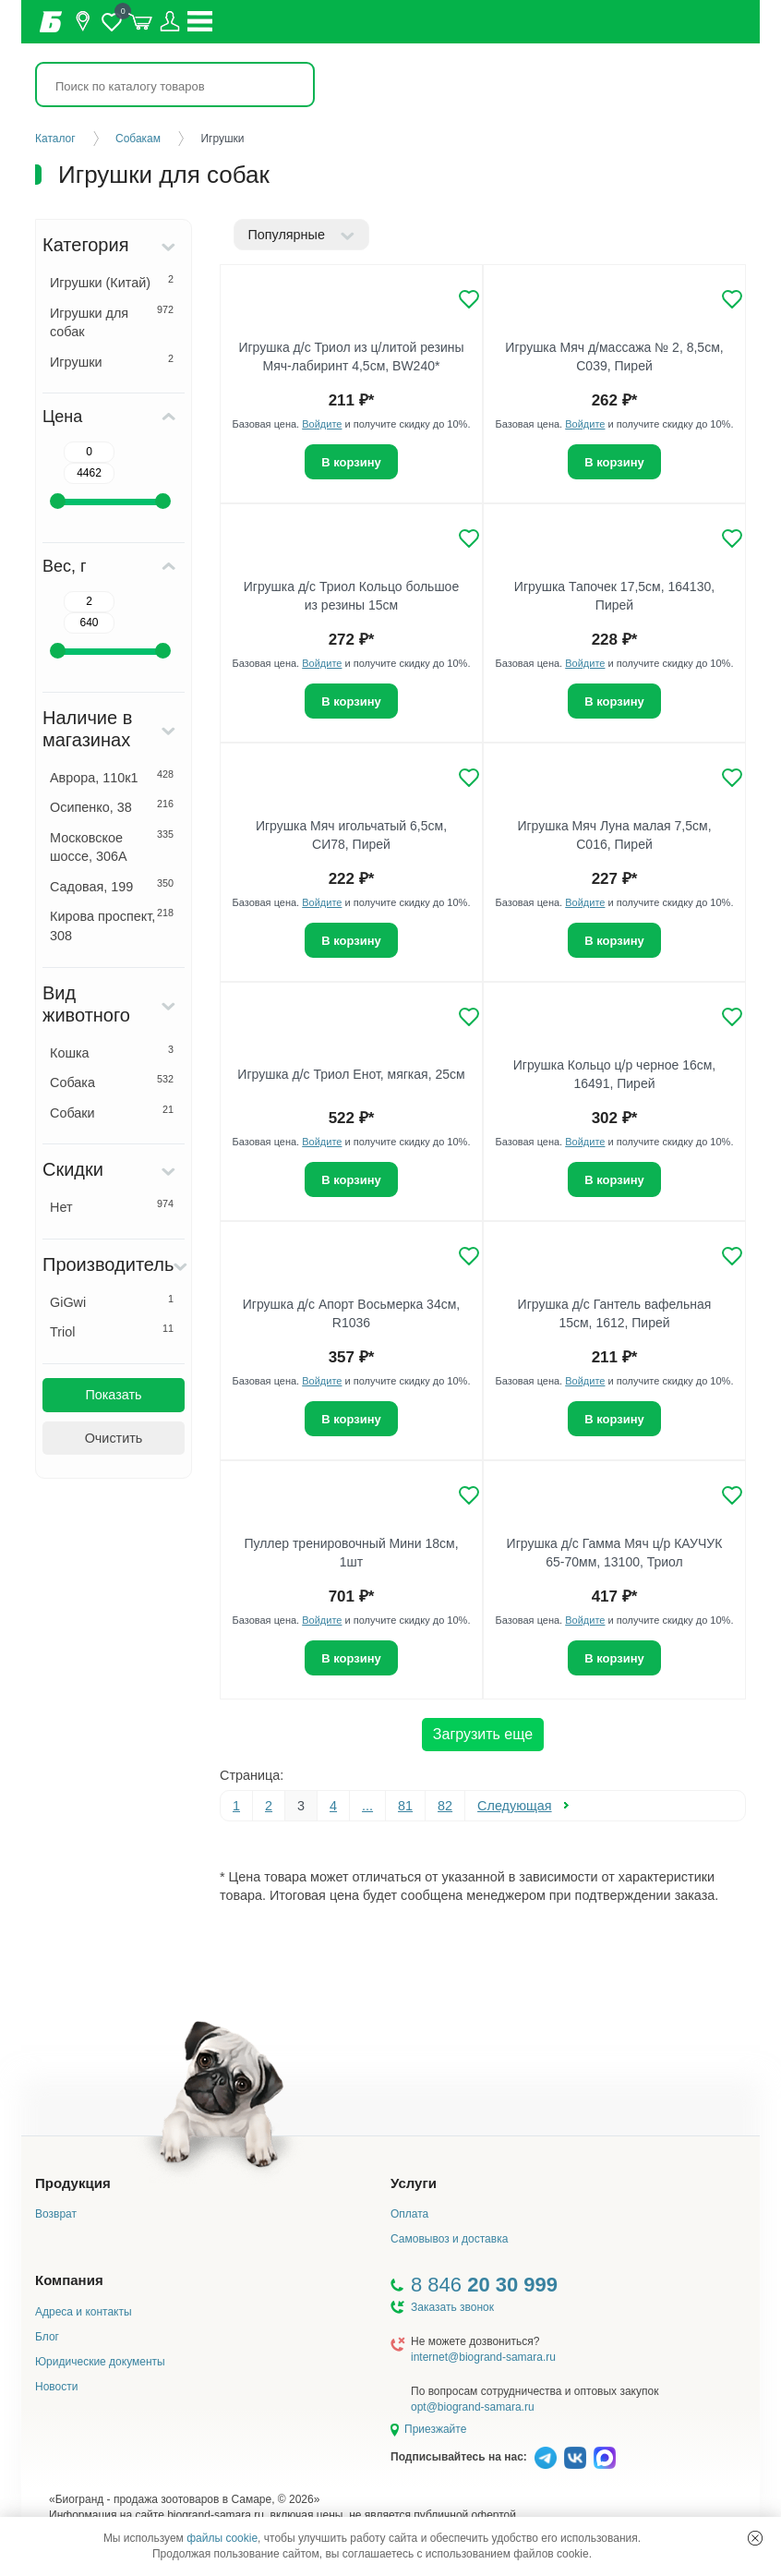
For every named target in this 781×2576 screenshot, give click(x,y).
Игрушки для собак (112, 322)
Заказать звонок (452, 2307)
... (367, 1805)
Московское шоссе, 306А (112, 846)
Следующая (514, 1805)
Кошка (112, 1052)
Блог (47, 2336)
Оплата (409, 2213)
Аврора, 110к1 (112, 776)
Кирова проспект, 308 (112, 925)
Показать (113, 1394)
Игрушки (112, 361)
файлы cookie (222, 2538)
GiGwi (112, 1301)
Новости (56, 2386)
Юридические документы (100, 2361)
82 (445, 1805)
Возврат (56, 2213)
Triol (112, 1331)
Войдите (322, 423)
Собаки (112, 1112)
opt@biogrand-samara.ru (473, 2407)
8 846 (484, 2284)
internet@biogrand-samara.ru (483, 2357)
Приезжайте (435, 2429)
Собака (112, 1081)
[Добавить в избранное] (469, 299)
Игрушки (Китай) (112, 281)
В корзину (351, 462)
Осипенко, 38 (112, 806)
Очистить (114, 1438)
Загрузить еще (483, 1734)
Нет (112, 1206)
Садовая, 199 (112, 885)
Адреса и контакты (83, 2311)
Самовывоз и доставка (449, 2238)
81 (405, 1805)
